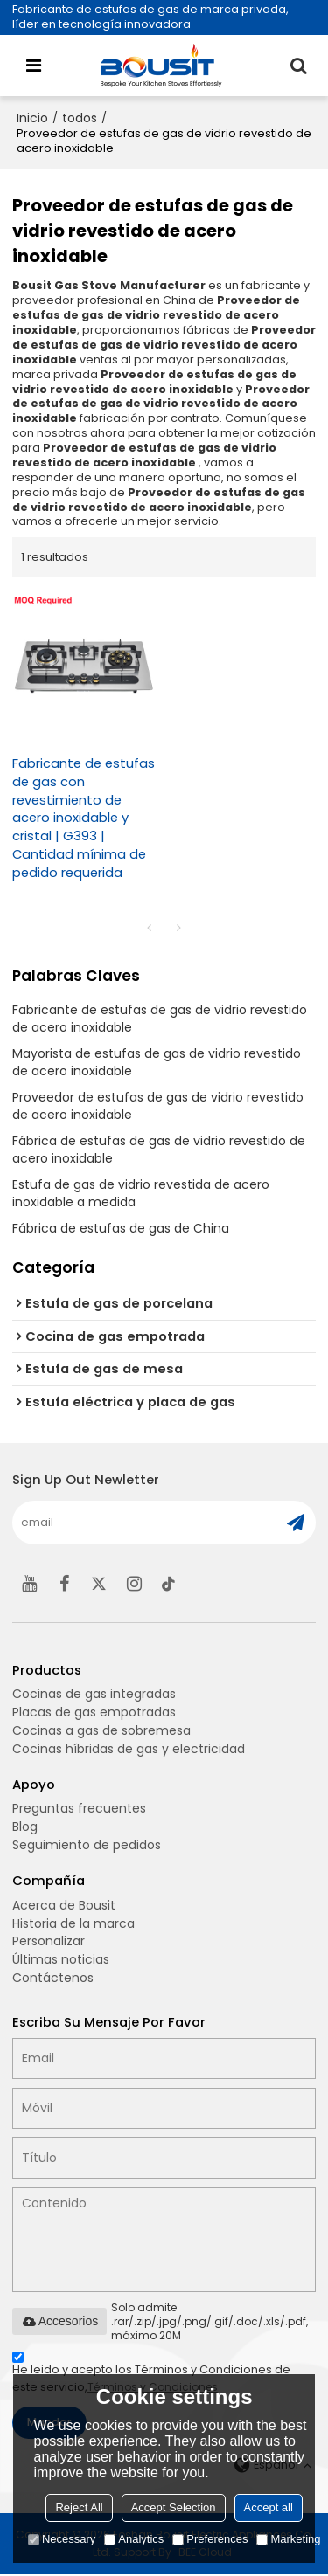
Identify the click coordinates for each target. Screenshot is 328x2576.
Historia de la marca (73, 1924)
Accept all (268, 2507)
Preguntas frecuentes (79, 1810)
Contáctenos (53, 1979)
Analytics (134, 2538)
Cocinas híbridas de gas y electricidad (128, 1749)
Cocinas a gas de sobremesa (101, 1731)
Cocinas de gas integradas (94, 1694)
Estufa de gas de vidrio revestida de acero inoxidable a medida (140, 1193)
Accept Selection (173, 2507)
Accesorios (59, 2323)
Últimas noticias (60, 1961)
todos (79, 118)
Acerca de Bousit (63, 1906)
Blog (25, 1827)
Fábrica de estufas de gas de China (120, 1228)
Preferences (210, 2538)
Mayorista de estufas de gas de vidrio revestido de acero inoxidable (156, 1062)
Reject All (78, 2507)
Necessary (61, 2538)
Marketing (288, 2538)
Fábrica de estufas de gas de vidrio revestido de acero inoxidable (158, 1149)
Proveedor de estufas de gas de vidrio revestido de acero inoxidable (158, 1105)
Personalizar (48, 1942)
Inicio (32, 118)
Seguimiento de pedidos (86, 1845)
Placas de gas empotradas (94, 1713)
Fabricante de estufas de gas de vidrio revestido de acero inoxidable (159, 1018)
